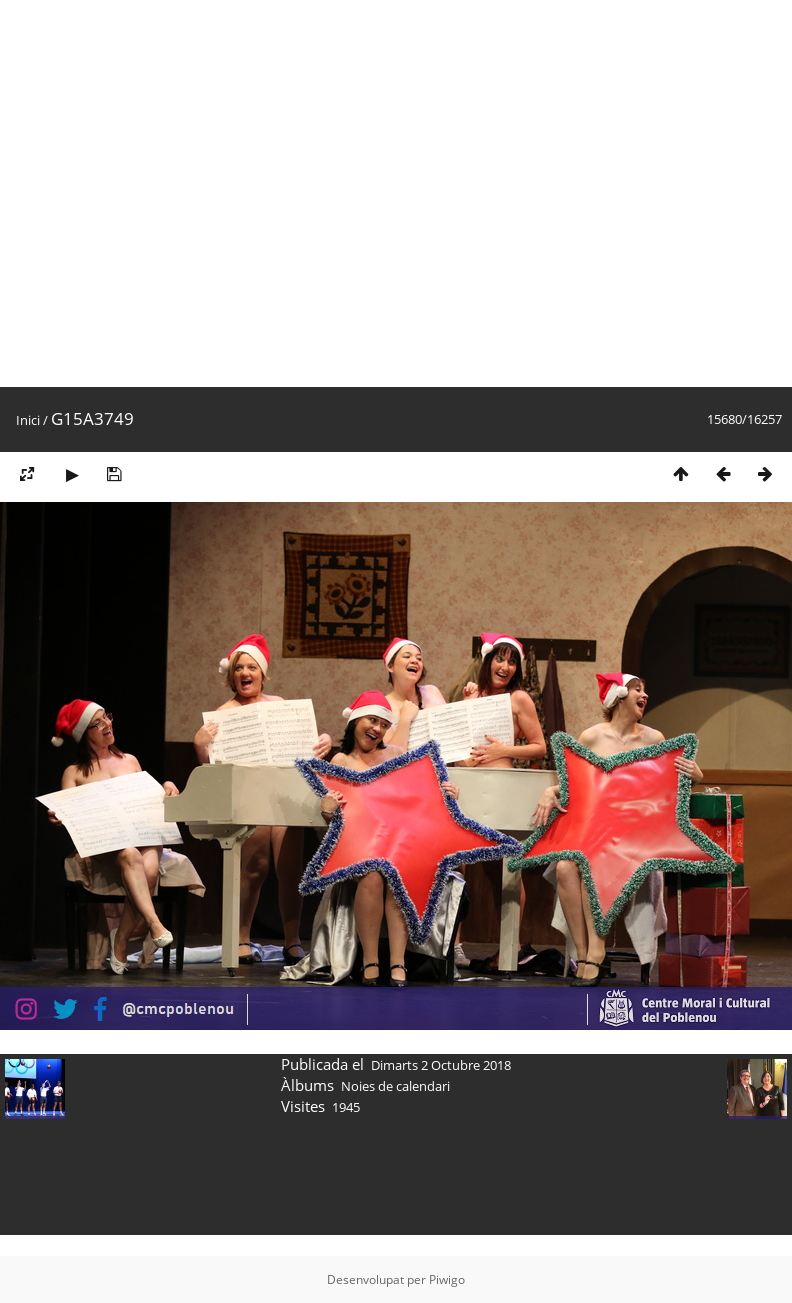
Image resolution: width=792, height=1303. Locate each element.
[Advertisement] (193, 193)
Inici (28, 420)
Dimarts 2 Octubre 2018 (441, 1065)
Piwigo (447, 1279)
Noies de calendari (395, 1086)
